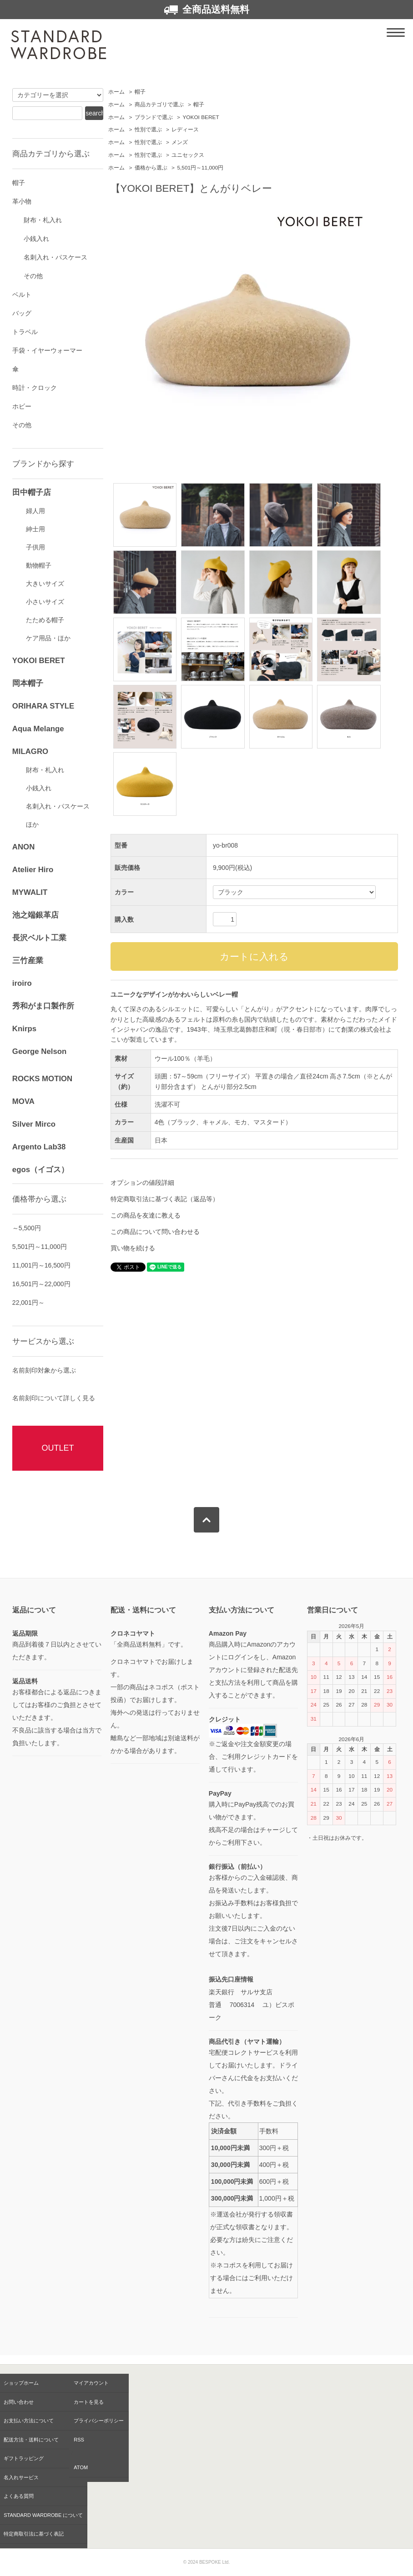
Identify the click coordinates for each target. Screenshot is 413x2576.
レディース (185, 129)
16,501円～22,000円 (41, 1284)
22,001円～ (28, 1302)
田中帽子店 (31, 492)
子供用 (35, 547)
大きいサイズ (45, 583)
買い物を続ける (133, 1248)
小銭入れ (36, 238)
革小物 (21, 201)
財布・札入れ (43, 220)
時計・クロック (34, 387)
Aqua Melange (38, 728)
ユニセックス (187, 155)
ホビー (21, 406)
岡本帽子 (27, 683)
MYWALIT (29, 892)
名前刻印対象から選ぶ (44, 1370)
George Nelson (39, 1051)
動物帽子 (38, 565)
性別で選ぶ (148, 129)
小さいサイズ (45, 601)
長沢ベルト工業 (39, 938)
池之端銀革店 (35, 915)
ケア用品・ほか (48, 638)
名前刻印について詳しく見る (53, 1398)
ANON (23, 847)
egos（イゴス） (40, 1169)
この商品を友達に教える (146, 1215)
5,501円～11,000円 (200, 168)
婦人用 (35, 510)
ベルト (21, 294)
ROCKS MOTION (42, 1078)
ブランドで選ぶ (154, 117)
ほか (32, 824)
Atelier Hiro (32, 869)
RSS (79, 2439)
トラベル (25, 331)
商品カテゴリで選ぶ (159, 104)
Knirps (24, 1028)
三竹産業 (27, 960)
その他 (33, 276)
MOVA (23, 1101)
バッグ (21, 313)
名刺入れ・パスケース (55, 257)
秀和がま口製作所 (43, 1006)
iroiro (22, 983)
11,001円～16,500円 (41, 1265)
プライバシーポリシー (99, 2420)
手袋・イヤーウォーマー (47, 350)
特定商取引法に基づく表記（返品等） (165, 1199)
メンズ (179, 142)
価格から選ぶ (151, 168)
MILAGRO (30, 751)
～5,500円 (26, 1228)
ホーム (116, 92)
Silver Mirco (33, 1124)
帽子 (140, 92)
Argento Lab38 (39, 1147)
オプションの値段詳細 (142, 1182)
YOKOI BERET (200, 117)
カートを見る (89, 2402)
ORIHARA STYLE (43, 706)
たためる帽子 (45, 620)
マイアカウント (91, 2383)
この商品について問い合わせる (155, 1231)
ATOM (81, 2467)
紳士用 (35, 529)
